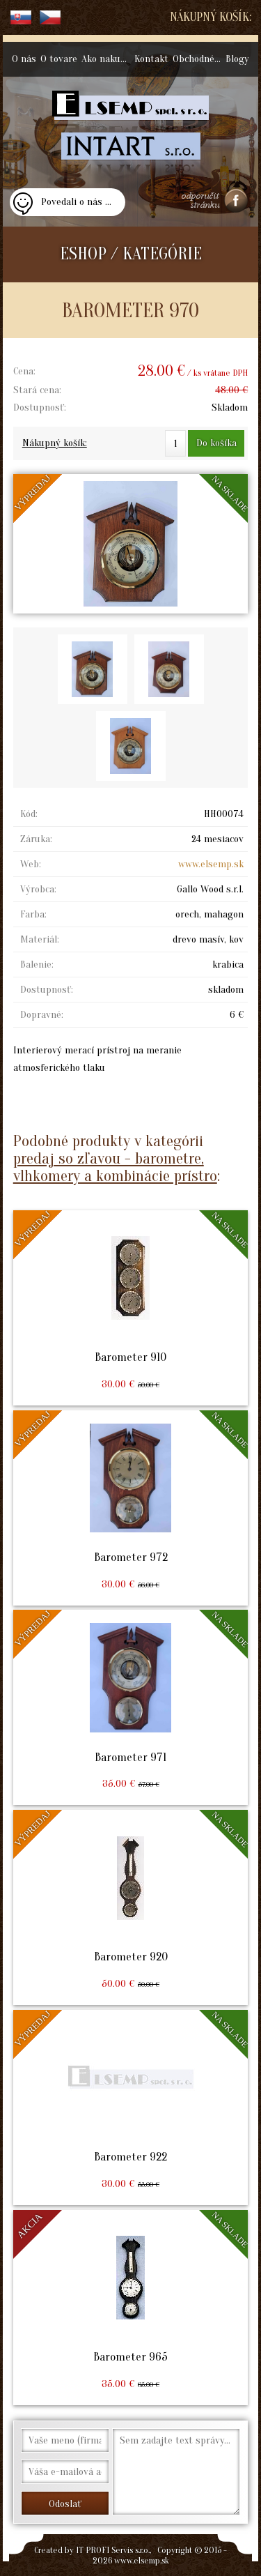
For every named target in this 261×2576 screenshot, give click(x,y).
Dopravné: (41, 1015)
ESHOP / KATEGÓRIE (131, 254)
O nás (24, 59)
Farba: (33, 914)
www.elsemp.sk (211, 864)
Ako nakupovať (106, 59)
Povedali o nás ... (76, 202)
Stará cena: (37, 390)
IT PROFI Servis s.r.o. (113, 2550)
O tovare (58, 59)
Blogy (237, 59)
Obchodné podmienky (198, 59)
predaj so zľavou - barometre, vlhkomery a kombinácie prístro (115, 1167)
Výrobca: (38, 889)
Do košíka (216, 443)
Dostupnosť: (39, 407)
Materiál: (39, 939)
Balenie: (37, 964)
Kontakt (151, 59)
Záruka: (36, 839)
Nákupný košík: (210, 17)
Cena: (24, 371)
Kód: (29, 814)
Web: (30, 864)
